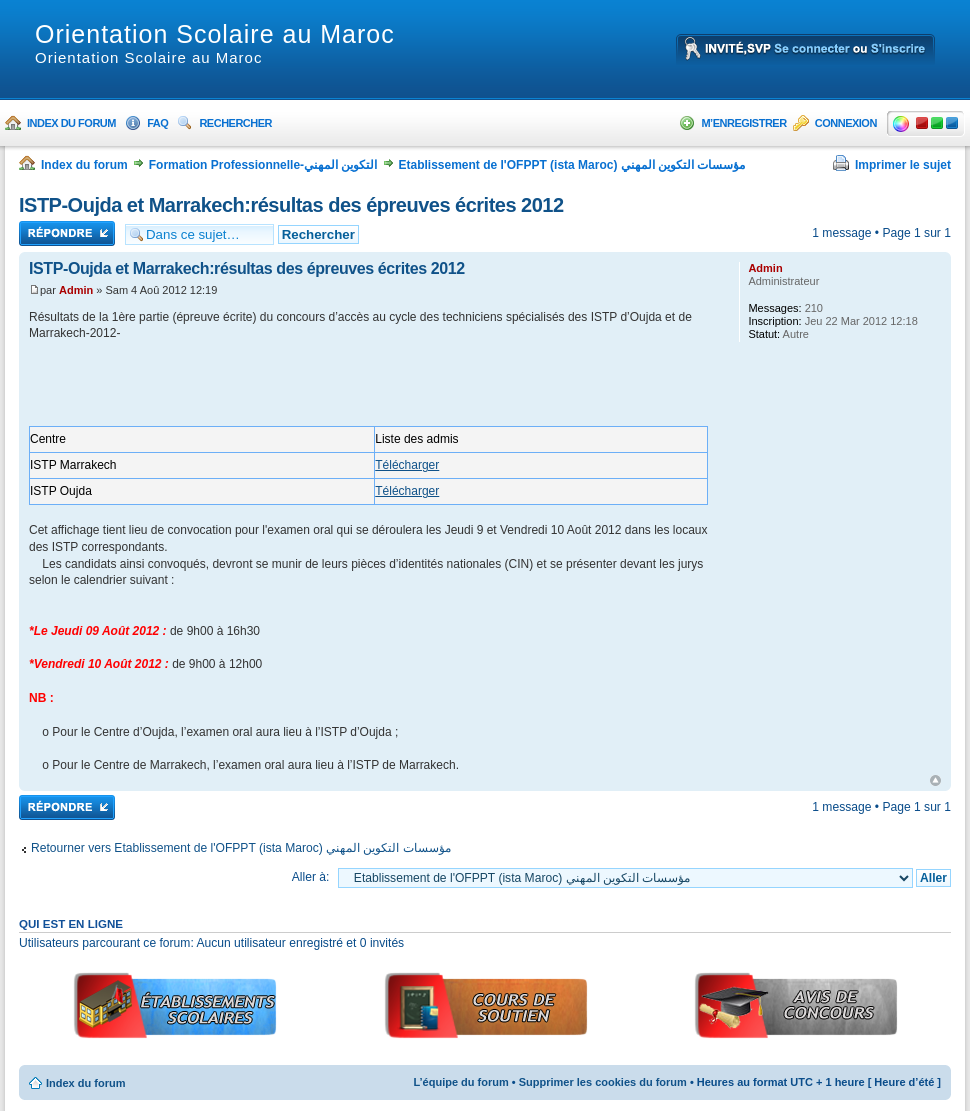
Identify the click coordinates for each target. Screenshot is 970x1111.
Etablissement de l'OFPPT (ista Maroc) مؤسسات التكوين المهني (572, 165)
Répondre (67, 233)
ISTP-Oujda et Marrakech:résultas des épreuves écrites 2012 (291, 205)
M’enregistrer (743, 123)
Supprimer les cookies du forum (603, 1082)
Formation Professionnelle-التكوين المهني (263, 165)
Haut (935, 780)
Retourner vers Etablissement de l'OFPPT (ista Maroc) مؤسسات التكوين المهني (241, 848)
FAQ (157, 123)
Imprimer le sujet (903, 165)
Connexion (846, 123)
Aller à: (311, 877)
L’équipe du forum (460, 1082)
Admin (76, 290)
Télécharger (407, 465)
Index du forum (71, 123)
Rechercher (235, 123)
